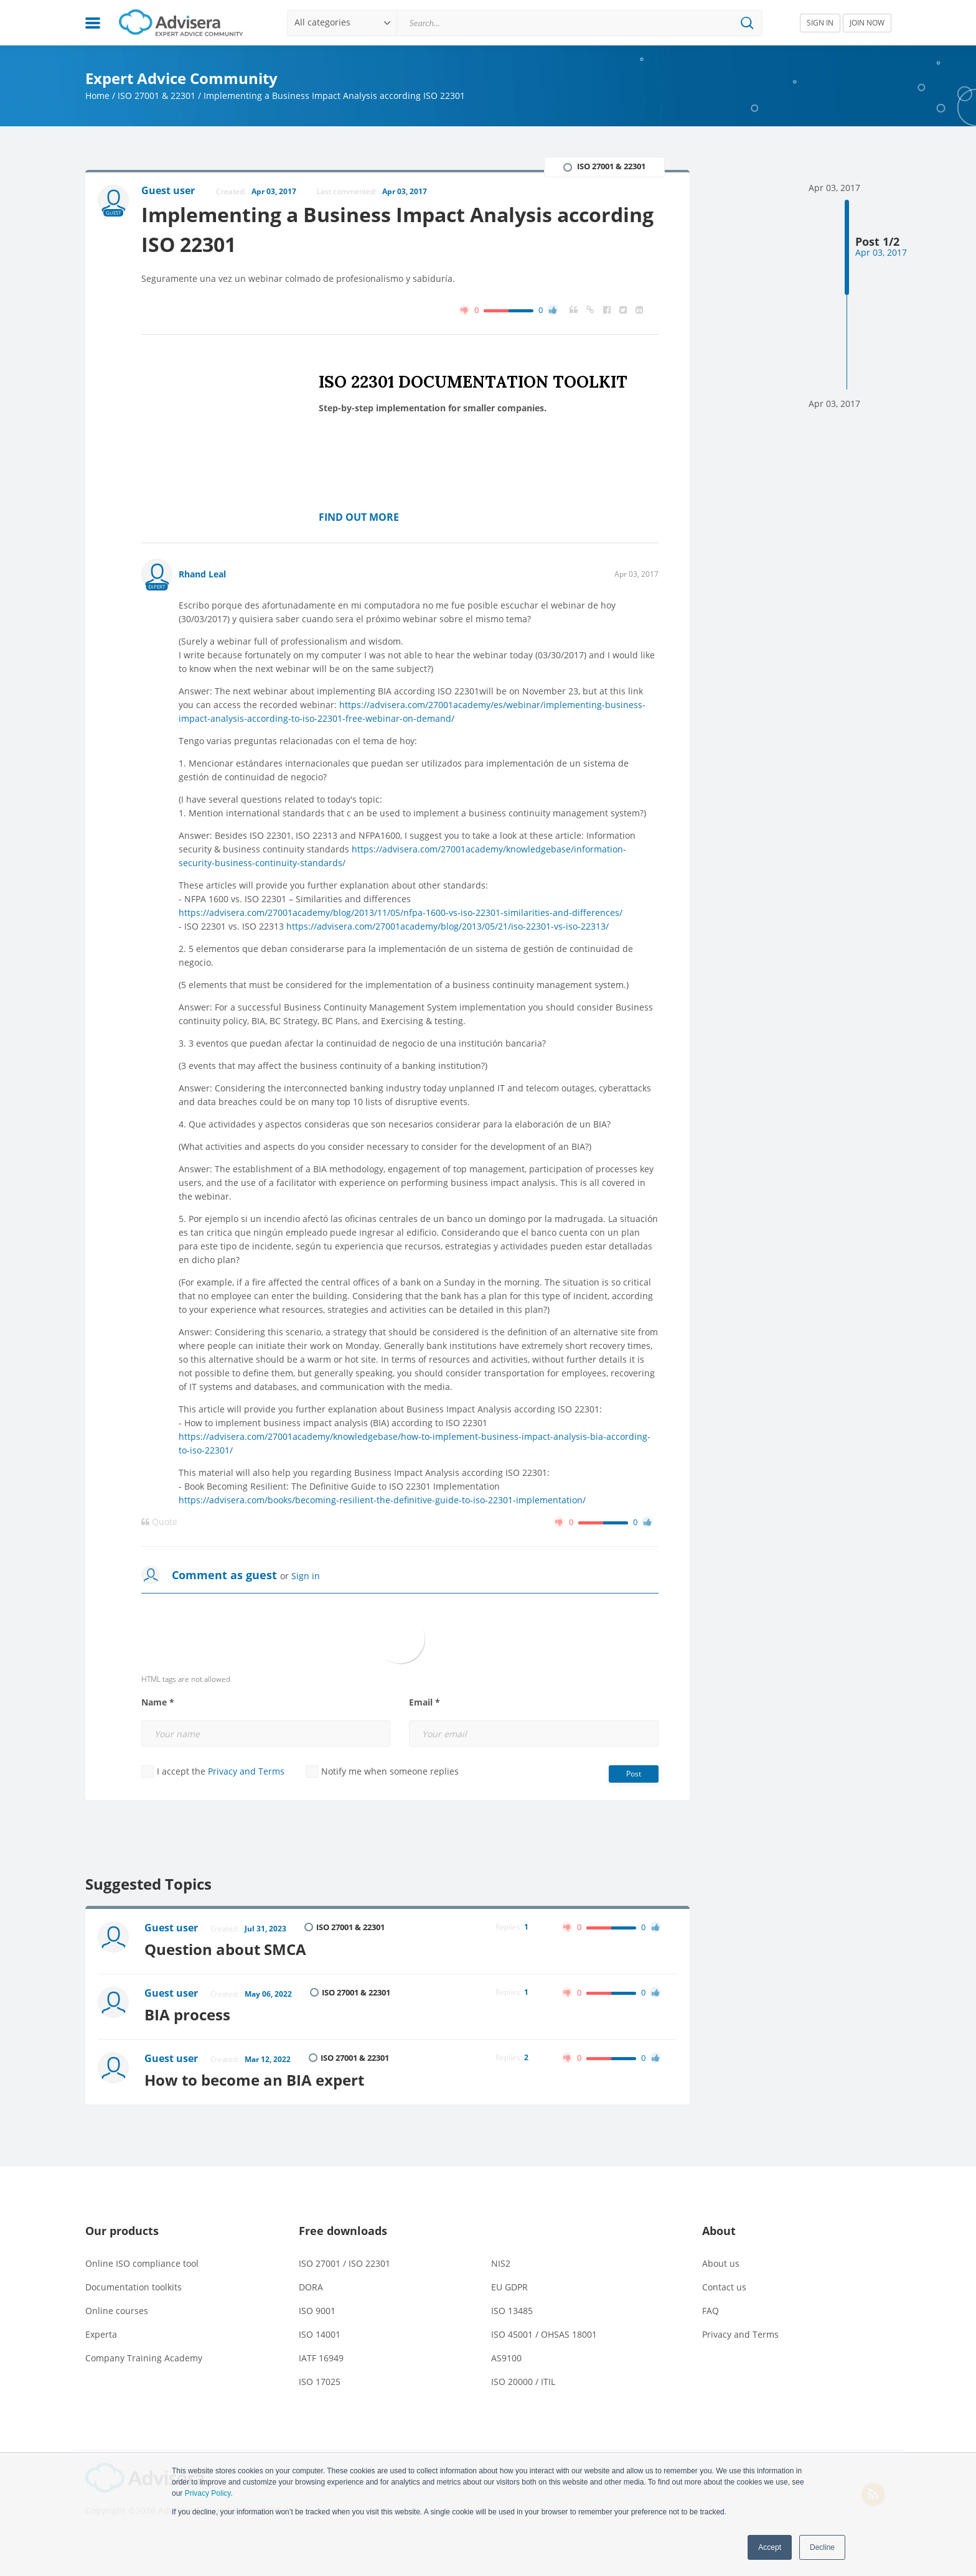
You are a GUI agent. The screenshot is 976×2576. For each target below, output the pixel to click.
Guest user (171, 1927)
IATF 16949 (321, 2358)
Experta (101, 2334)
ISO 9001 (317, 2311)
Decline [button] (822, 2547)
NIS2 (500, 2263)
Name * (157, 1702)
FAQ (710, 2311)
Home (97, 95)
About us (720, 2263)
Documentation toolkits (133, 2287)
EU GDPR (509, 2287)
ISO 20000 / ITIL (523, 2381)
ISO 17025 (319, 2381)
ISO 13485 (512, 2311)
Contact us (724, 2287)
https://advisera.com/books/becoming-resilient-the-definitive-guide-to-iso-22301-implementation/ (382, 1500)
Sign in (305, 1576)
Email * (424, 1702)
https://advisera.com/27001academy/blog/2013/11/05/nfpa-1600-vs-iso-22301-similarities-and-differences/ (400, 912)
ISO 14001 (319, 2334)
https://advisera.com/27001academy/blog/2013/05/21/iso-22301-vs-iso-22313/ (447, 926)
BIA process (187, 2014)
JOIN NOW (867, 22)
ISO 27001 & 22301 (156, 95)
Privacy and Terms (246, 1771)
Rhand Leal (202, 574)
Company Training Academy (143, 2358)
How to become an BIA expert (254, 2080)
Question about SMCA (225, 1949)
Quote (159, 1522)
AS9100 (506, 2358)
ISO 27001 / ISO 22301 (344, 2263)
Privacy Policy (208, 2493)
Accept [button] (769, 2547)
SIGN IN (820, 22)
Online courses (116, 2311)
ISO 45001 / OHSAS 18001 (544, 2334)
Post (633, 1773)
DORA (311, 2287)
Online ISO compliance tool (142, 2263)
